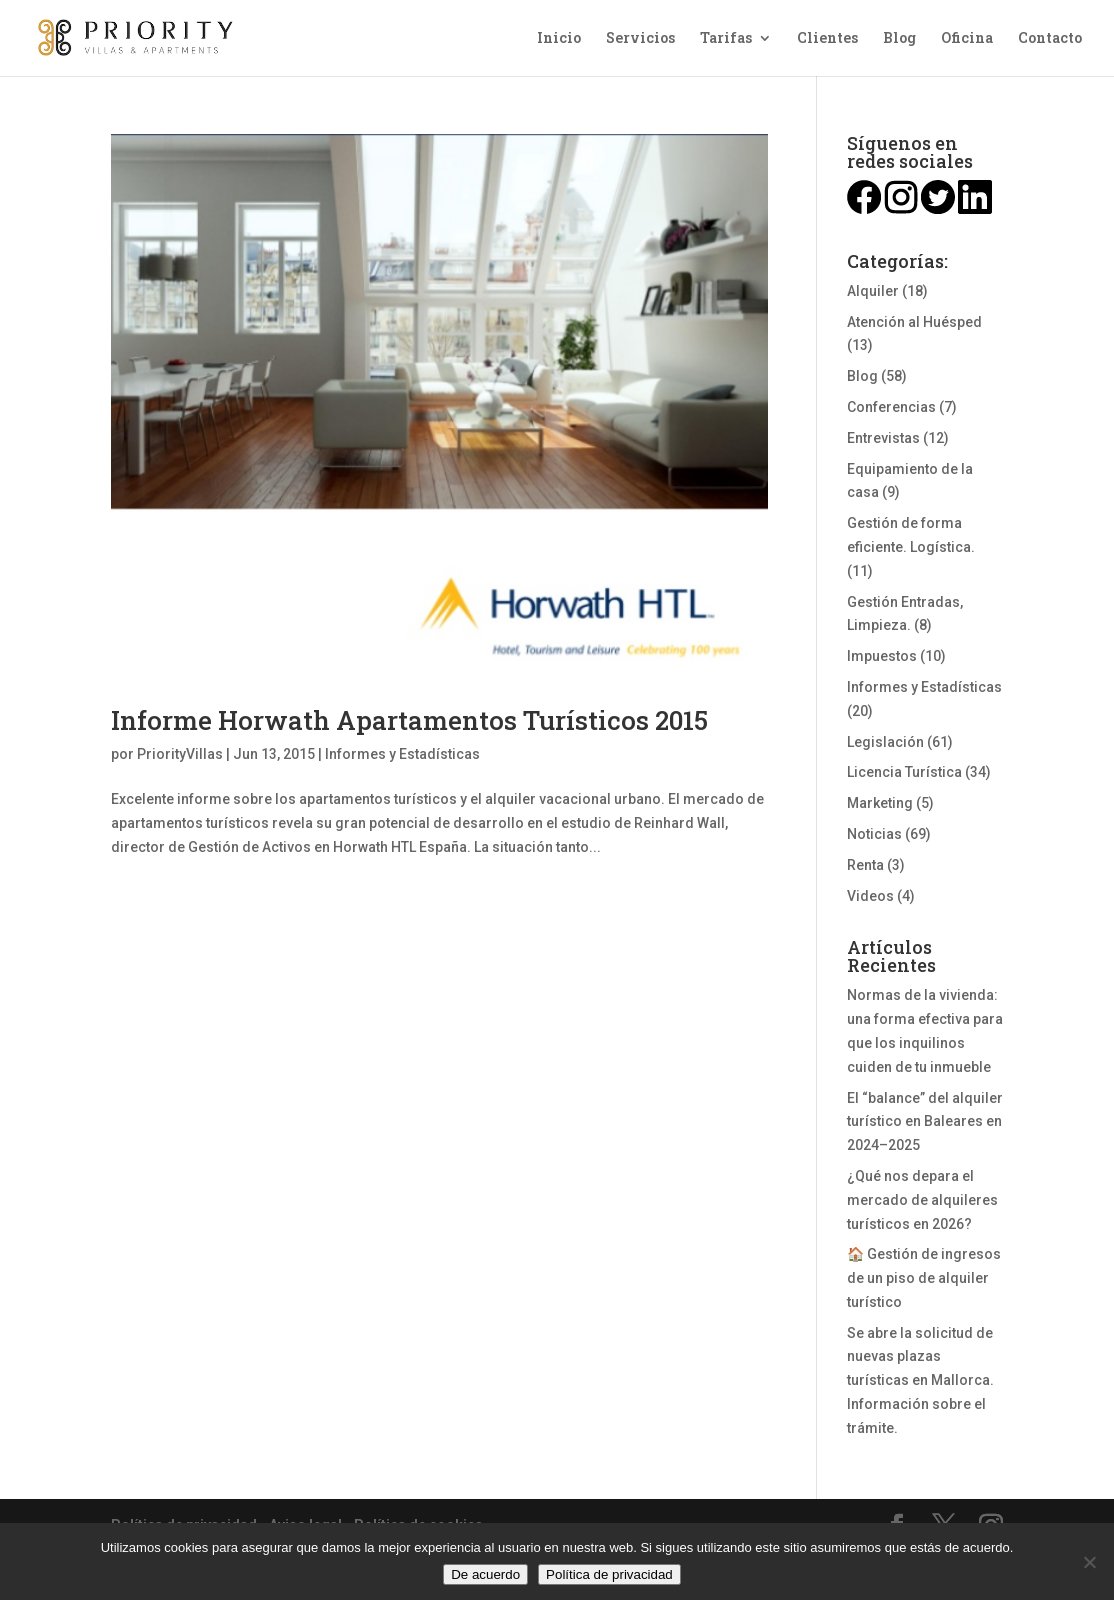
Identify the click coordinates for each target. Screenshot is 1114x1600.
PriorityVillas (180, 754)
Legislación (885, 742)
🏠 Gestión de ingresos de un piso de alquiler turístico (924, 1278)
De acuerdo (485, 1574)
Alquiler (873, 291)
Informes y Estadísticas (402, 754)
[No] (1089, 1562)
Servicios (640, 39)
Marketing (880, 803)
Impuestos (882, 656)
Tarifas (726, 39)
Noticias (874, 834)
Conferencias (891, 407)
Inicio (559, 39)
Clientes (827, 39)
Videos (870, 896)
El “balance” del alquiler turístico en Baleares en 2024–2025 (925, 1122)
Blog (899, 39)
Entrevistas (883, 438)
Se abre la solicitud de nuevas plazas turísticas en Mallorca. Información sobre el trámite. (920, 1380)
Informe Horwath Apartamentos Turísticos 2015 (409, 720)
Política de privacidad (609, 1574)
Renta (865, 865)
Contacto (1050, 39)
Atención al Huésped (914, 322)
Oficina (967, 39)
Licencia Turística (904, 772)
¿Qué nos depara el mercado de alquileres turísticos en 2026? (922, 1200)
